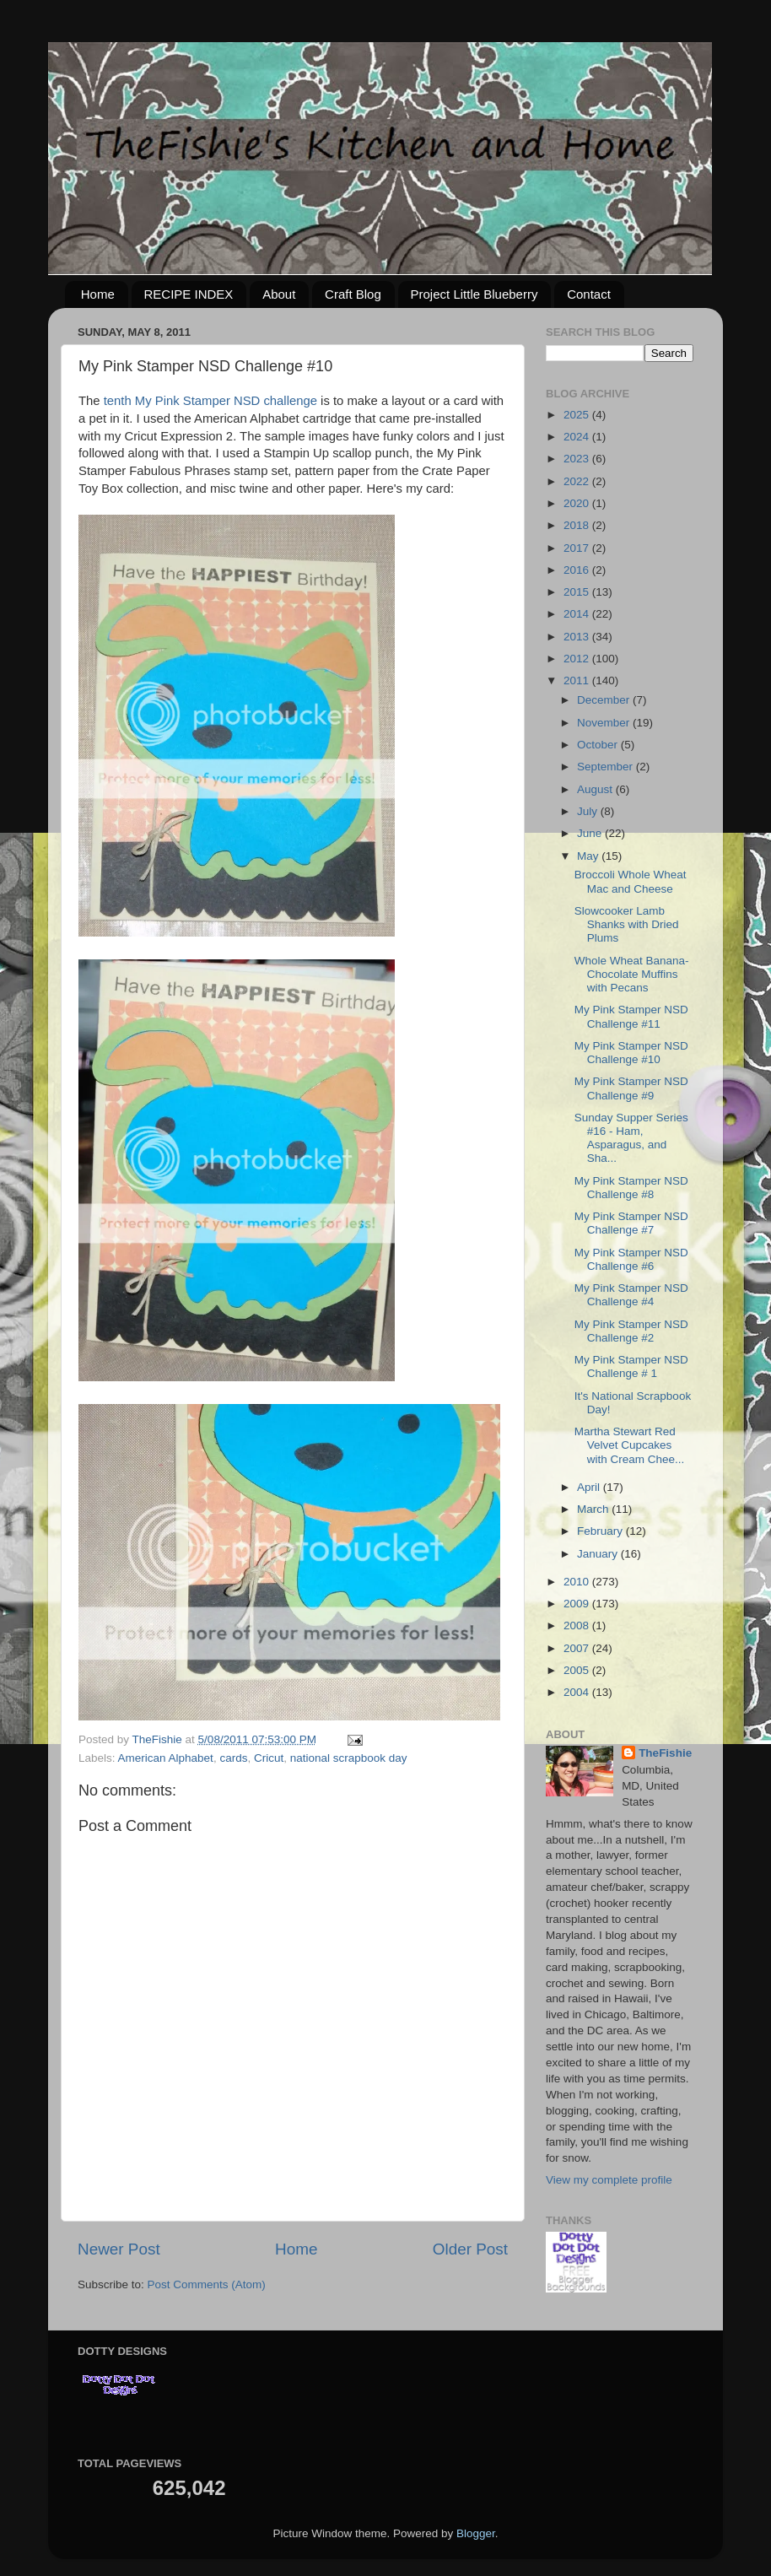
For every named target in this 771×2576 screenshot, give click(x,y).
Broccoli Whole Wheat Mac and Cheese (630, 881)
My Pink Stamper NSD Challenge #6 (631, 1259)
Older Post (470, 2249)
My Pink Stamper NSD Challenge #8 (631, 1188)
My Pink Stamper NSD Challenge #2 (631, 1331)
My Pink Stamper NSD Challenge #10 (631, 1053)
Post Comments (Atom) (207, 2284)
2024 (577, 436)
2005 (577, 1670)
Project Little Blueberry (474, 294)
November (605, 722)
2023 (577, 458)
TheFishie (665, 1753)
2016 (577, 570)
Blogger (475, 2533)
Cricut (268, 1758)
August (596, 789)
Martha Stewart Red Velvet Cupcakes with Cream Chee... (629, 1445)
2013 (577, 636)
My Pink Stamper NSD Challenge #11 (631, 1016)
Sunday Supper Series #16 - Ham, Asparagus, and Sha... (631, 1138)
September (606, 766)
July (589, 811)
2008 (577, 1625)
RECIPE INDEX (189, 294)
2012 (577, 658)
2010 (577, 1581)
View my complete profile (609, 2180)
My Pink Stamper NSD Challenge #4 (631, 1295)
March (594, 1509)
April (590, 1487)
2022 (577, 481)
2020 (577, 503)
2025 (577, 414)
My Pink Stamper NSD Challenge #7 (631, 1223)
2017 (577, 548)
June (591, 833)
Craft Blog (353, 294)
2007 (577, 1648)
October (599, 744)
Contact (589, 294)
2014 (577, 614)
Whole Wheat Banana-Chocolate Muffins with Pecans (631, 974)
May (589, 856)
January (599, 1553)
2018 (577, 525)
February (601, 1531)
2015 (577, 592)
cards (233, 1758)
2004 (577, 1692)
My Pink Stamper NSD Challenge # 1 (631, 1366)
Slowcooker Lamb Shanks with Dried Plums (626, 924)
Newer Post (119, 2249)
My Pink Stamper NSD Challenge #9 (631, 1088)
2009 (577, 1603)
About (278, 294)
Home (98, 294)
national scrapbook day (348, 1758)
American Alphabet (165, 1758)
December (605, 700)
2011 (577, 680)
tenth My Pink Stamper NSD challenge (210, 401)
